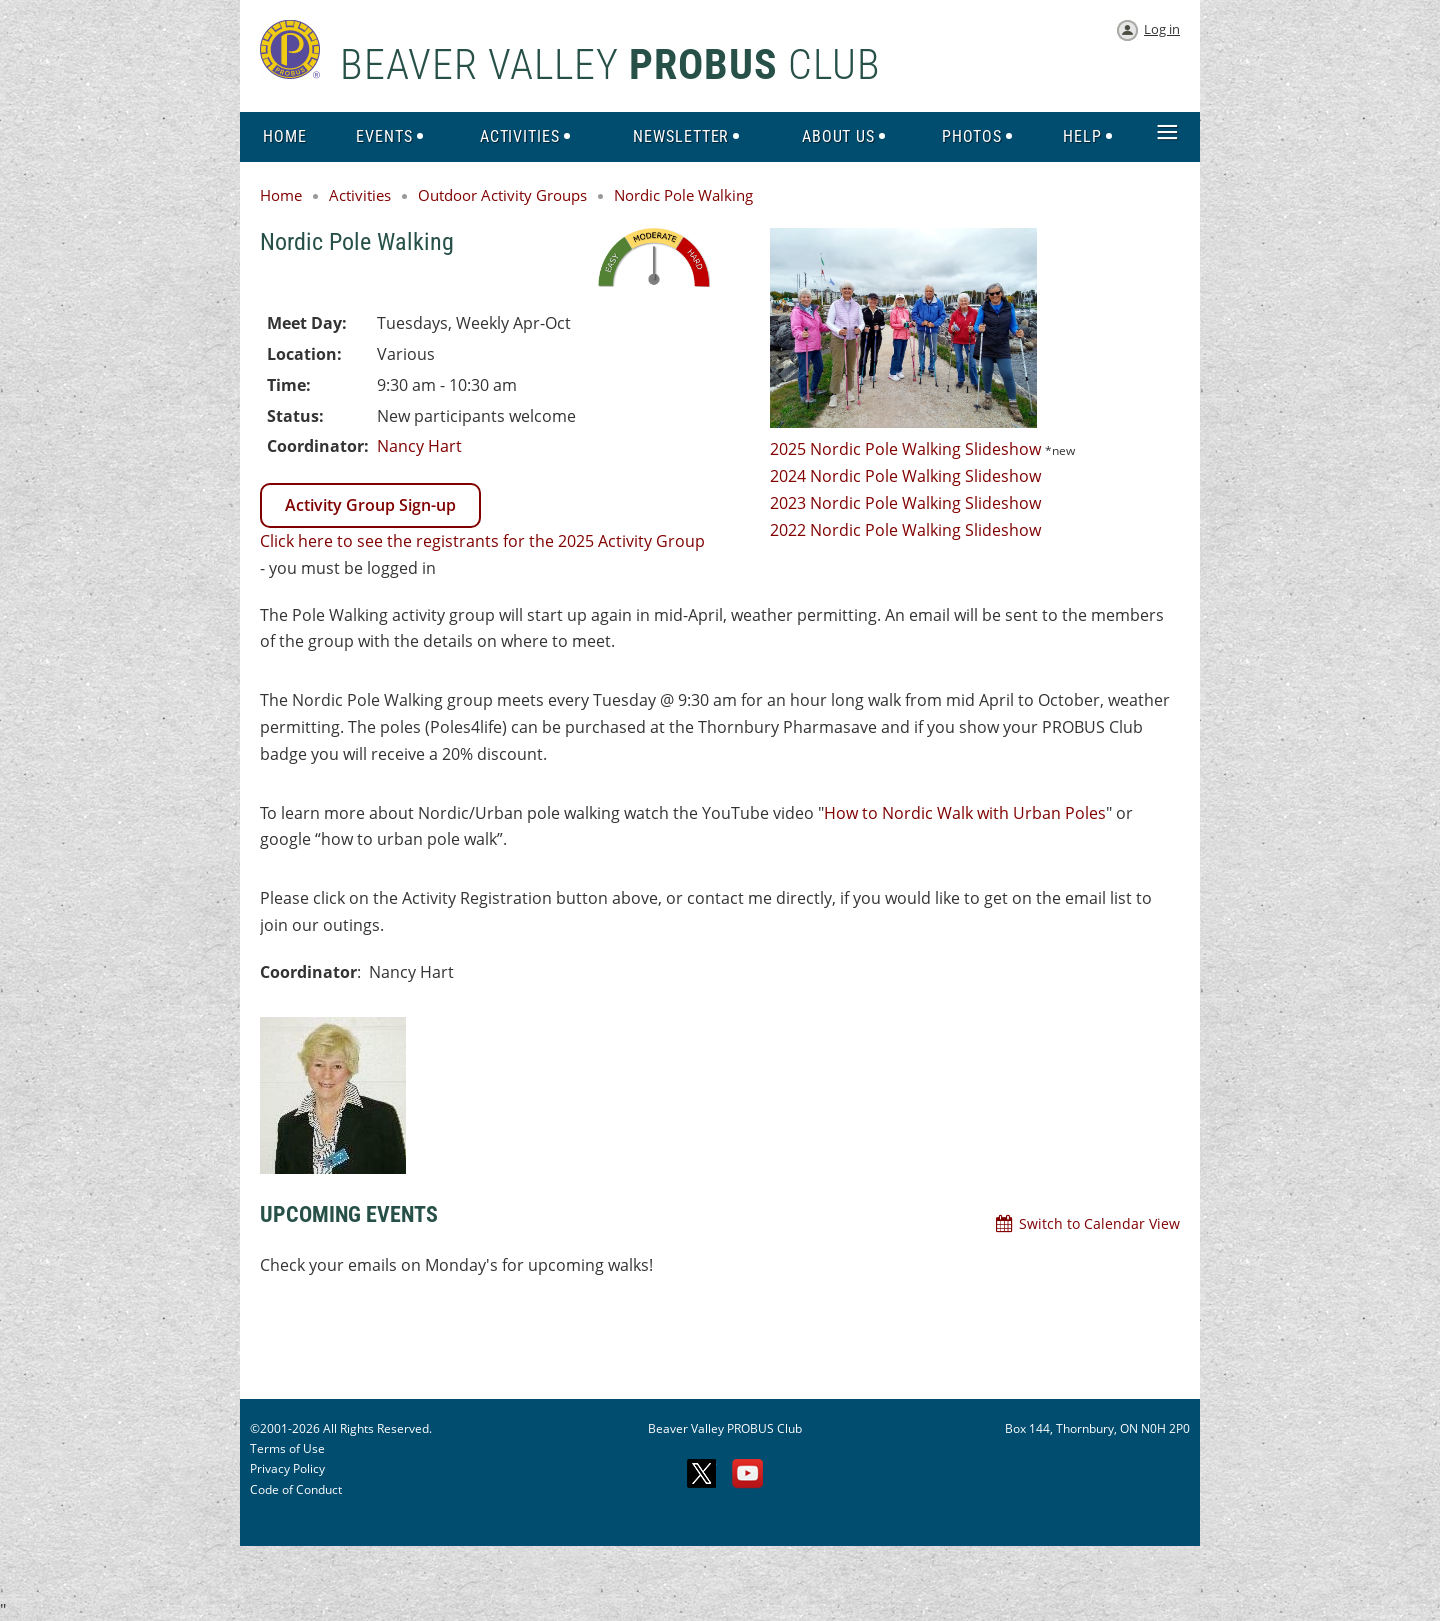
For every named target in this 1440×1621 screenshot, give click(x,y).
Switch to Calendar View (1099, 1223)
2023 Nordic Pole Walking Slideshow (907, 503)
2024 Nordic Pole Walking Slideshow (905, 476)
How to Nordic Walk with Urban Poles (965, 813)
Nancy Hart (419, 446)
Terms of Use (287, 1448)
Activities (360, 195)
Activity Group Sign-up (370, 505)
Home (281, 195)
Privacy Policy (287, 1468)
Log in (1162, 29)
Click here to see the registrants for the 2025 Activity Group (482, 541)
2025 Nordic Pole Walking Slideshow (905, 449)
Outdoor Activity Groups (502, 195)
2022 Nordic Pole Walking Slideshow (905, 530)
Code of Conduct (296, 1489)
